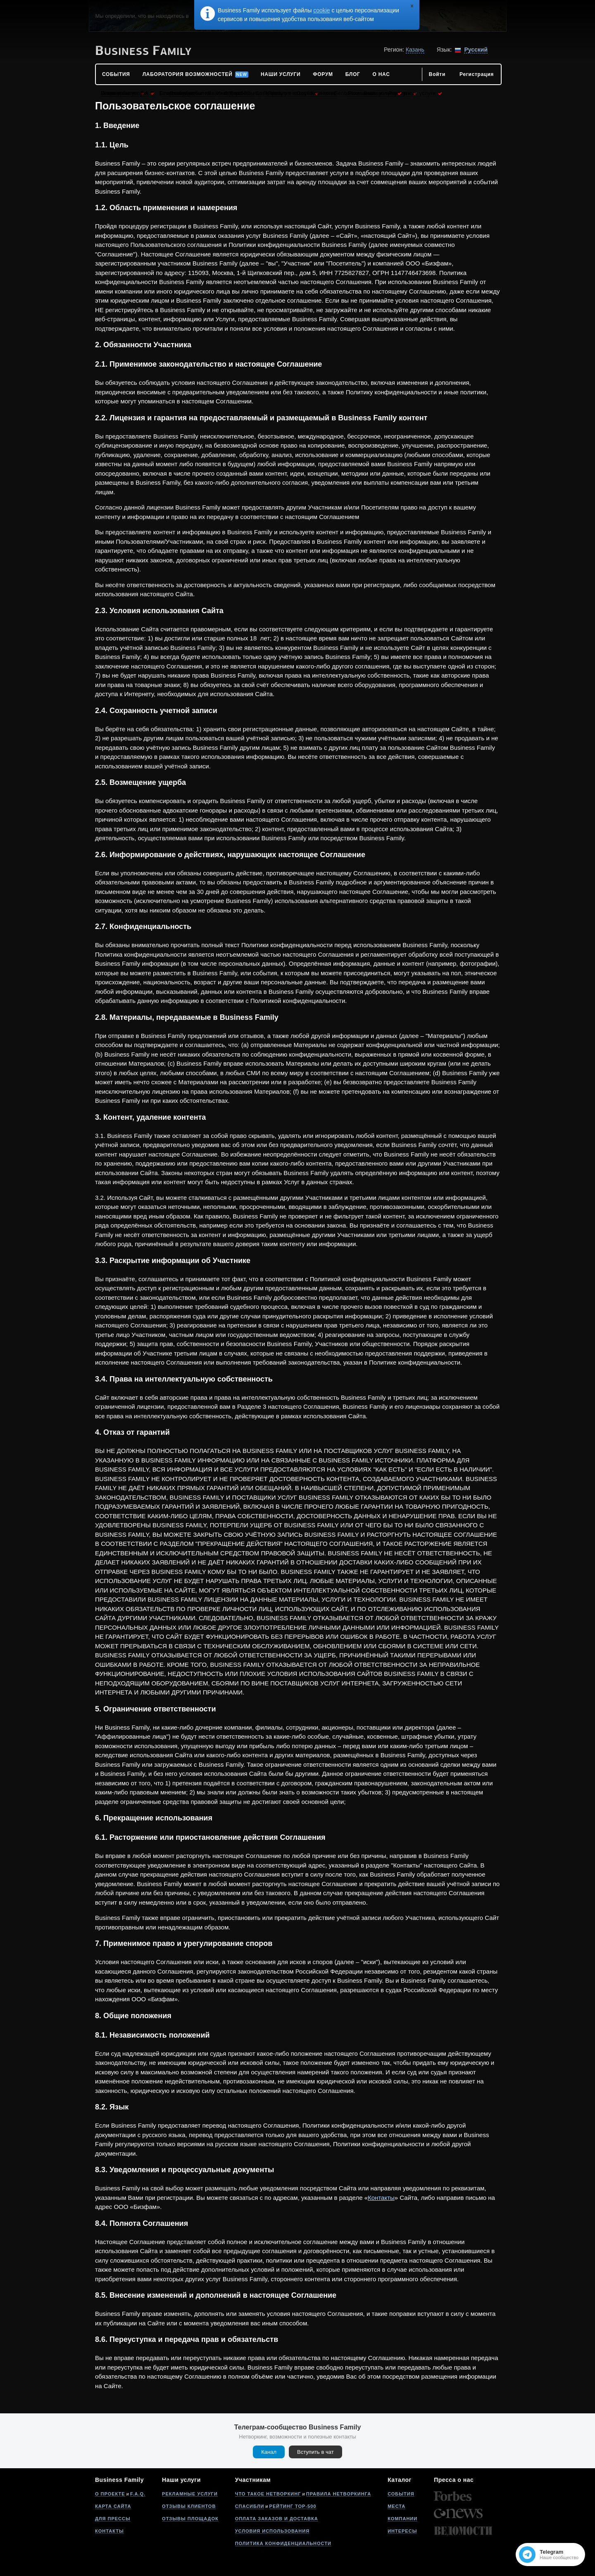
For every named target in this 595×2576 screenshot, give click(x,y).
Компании (402, 2518)
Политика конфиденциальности (283, 2543)
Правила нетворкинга (338, 2493)
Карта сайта (113, 2506)
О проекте (110, 2493)
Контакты (381, 2197)
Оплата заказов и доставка (276, 2518)
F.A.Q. (137, 2493)
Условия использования (272, 2531)
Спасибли (249, 2506)
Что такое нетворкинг (268, 2493)
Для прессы (113, 2518)
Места (396, 2506)
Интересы (402, 2531)
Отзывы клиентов (189, 2506)
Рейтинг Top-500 (293, 2506)
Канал (268, 2452)
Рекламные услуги (190, 2493)
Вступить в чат (315, 2452)
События (401, 2493)
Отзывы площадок (190, 2518)
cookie (321, 10)
